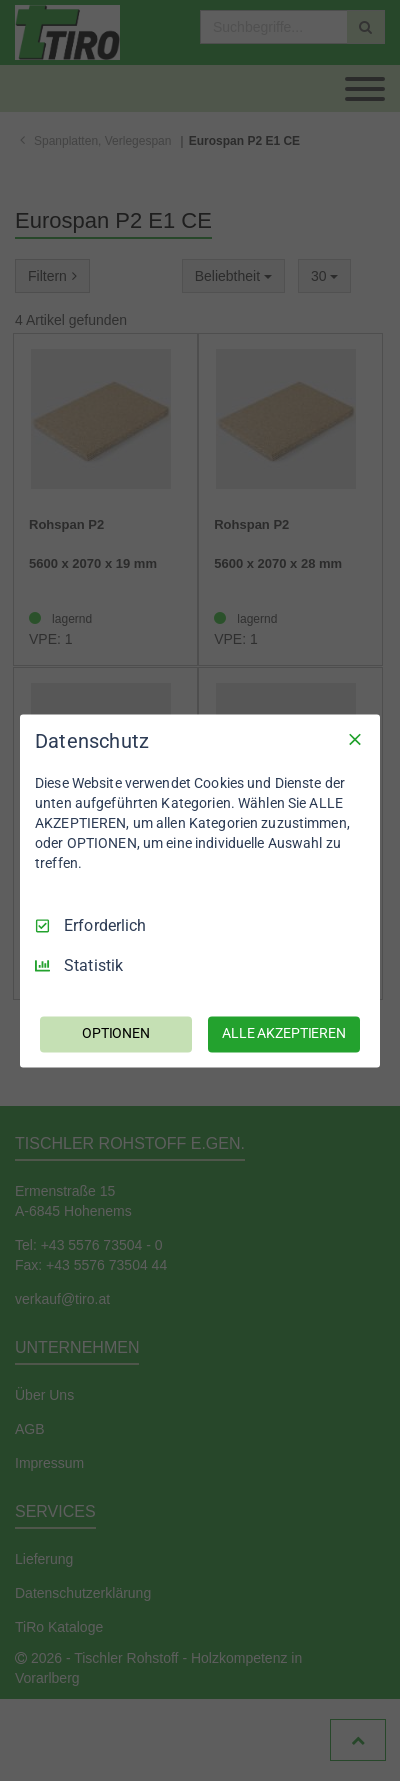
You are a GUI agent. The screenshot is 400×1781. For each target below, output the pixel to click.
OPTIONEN (116, 1033)
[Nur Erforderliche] (355, 739)
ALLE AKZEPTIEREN (284, 1033)
